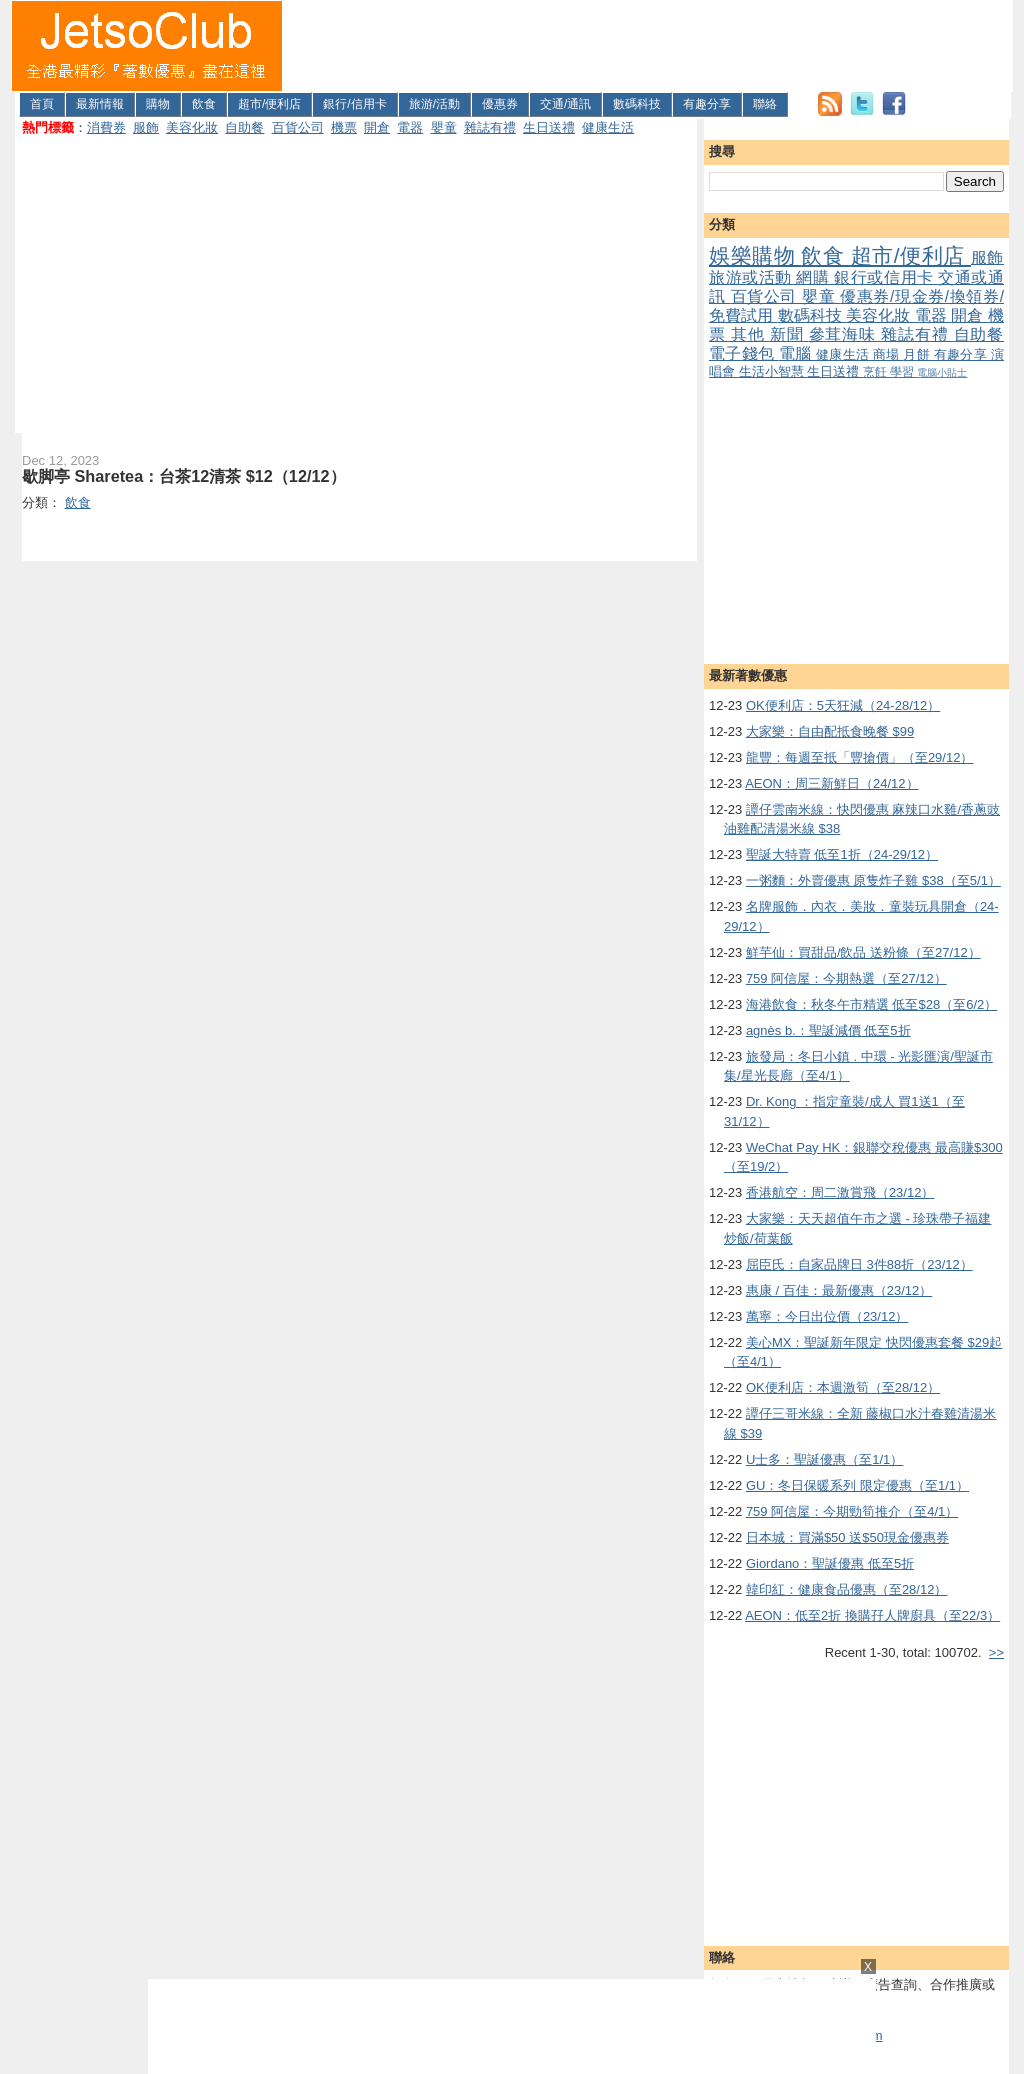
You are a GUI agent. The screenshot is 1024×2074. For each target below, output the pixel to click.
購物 (158, 104)
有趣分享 (707, 104)
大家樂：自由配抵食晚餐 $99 (830, 731)
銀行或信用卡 (886, 277)
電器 (410, 127)
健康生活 (608, 127)
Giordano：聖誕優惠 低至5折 (830, 1563)
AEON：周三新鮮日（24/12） (831, 783)
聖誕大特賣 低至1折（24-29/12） (842, 854)
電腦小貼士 (942, 372)
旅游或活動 (752, 277)
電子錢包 (744, 353)
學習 (903, 371)
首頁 (42, 104)
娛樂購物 (755, 255)
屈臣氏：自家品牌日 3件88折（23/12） (859, 1264)
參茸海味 (845, 334)
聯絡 (765, 104)
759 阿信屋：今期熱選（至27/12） (846, 978)
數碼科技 (637, 104)
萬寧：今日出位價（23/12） (827, 1316)
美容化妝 (192, 127)
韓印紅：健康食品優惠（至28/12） (847, 1589)
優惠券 (500, 104)
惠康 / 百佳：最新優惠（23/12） (839, 1290)
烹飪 (876, 371)
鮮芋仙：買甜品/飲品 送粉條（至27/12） (863, 952)
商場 (888, 354)
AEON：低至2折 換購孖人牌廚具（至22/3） (872, 1615)
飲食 (204, 104)
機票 (344, 127)
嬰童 (444, 127)
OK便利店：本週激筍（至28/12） (843, 1387)
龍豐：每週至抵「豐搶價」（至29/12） (860, 757)
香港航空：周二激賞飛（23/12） (840, 1192)
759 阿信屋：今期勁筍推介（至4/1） (852, 1511)
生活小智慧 (773, 371)
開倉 (377, 127)
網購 (815, 277)
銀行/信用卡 (354, 104)
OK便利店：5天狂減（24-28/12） (843, 705)
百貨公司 (298, 127)
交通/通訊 (565, 104)
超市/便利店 (269, 104)
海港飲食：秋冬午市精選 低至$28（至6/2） (871, 1004)
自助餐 (244, 127)
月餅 (918, 354)
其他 (750, 334)
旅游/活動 (434, 104)
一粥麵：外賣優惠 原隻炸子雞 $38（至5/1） (873, 880)
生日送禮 (549, 127)
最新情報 (100, 104)
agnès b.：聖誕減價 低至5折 (828, 1030)
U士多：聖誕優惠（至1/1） (824, 1459)
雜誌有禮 (490, 127)
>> (996, 1652)
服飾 (146, 127)
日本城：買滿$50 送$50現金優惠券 (847, 1537)
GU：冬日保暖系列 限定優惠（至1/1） (857, 1485)
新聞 (789, 334)
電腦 (797, 353)
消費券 (106, 127)
